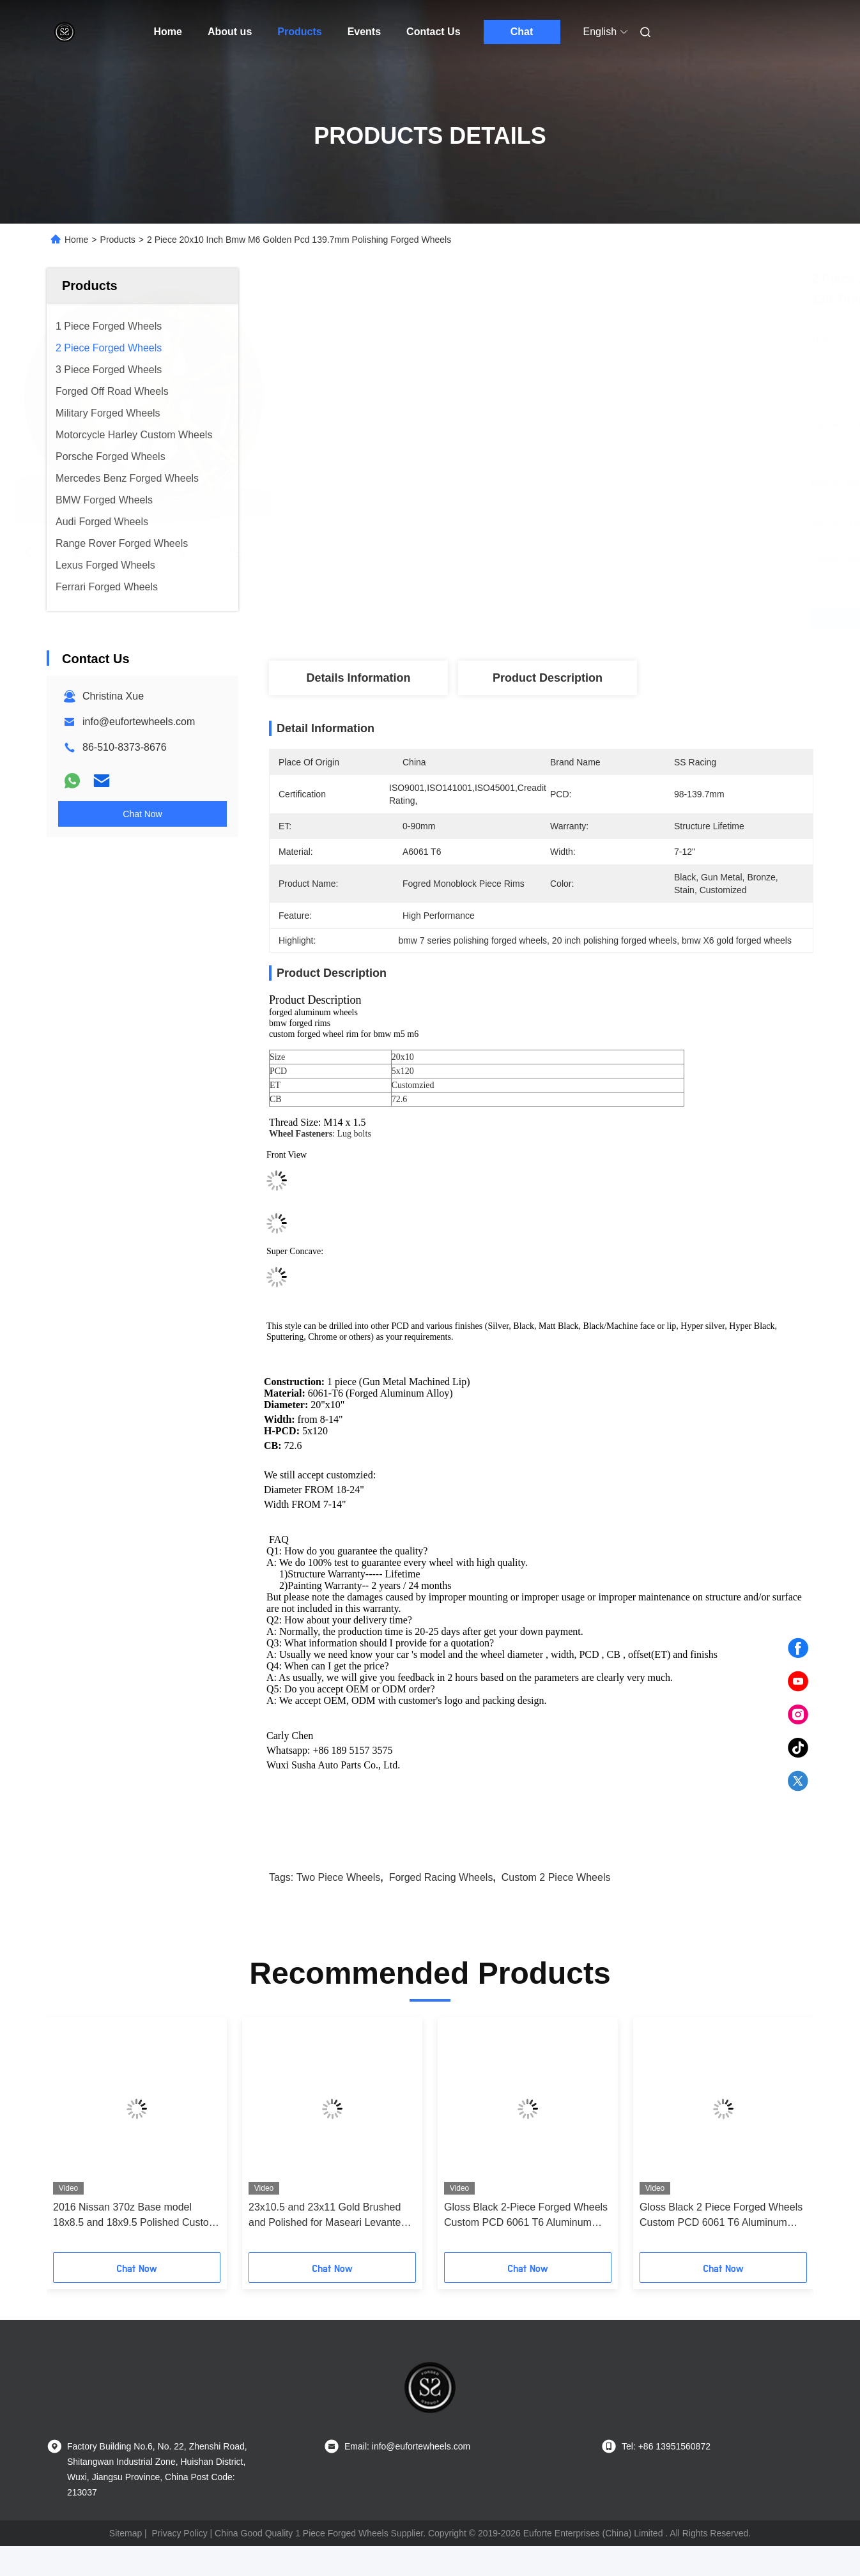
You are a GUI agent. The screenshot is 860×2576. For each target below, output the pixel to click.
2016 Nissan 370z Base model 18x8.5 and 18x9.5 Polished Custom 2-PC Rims (135, 2216)
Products (299, 31)
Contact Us (433, 31)
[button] (77, 2139)
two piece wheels (338, 1877)
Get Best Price (616, 618)
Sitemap (125, 2533)
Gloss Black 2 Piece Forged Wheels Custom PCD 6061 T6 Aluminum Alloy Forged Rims (721, 2216)
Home (168, 31)
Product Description (548, 677)
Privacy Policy (180, 2533)
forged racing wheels (441, 1877)
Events (364, 31)
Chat (522, 31)
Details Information (358, 677)
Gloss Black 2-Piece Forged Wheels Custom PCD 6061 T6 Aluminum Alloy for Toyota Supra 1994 (526, 2216)
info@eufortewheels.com (138, 721)
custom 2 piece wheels (556, 1877)
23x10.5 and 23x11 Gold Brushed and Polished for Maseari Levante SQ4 (325, 2216)
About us (230, 31)
